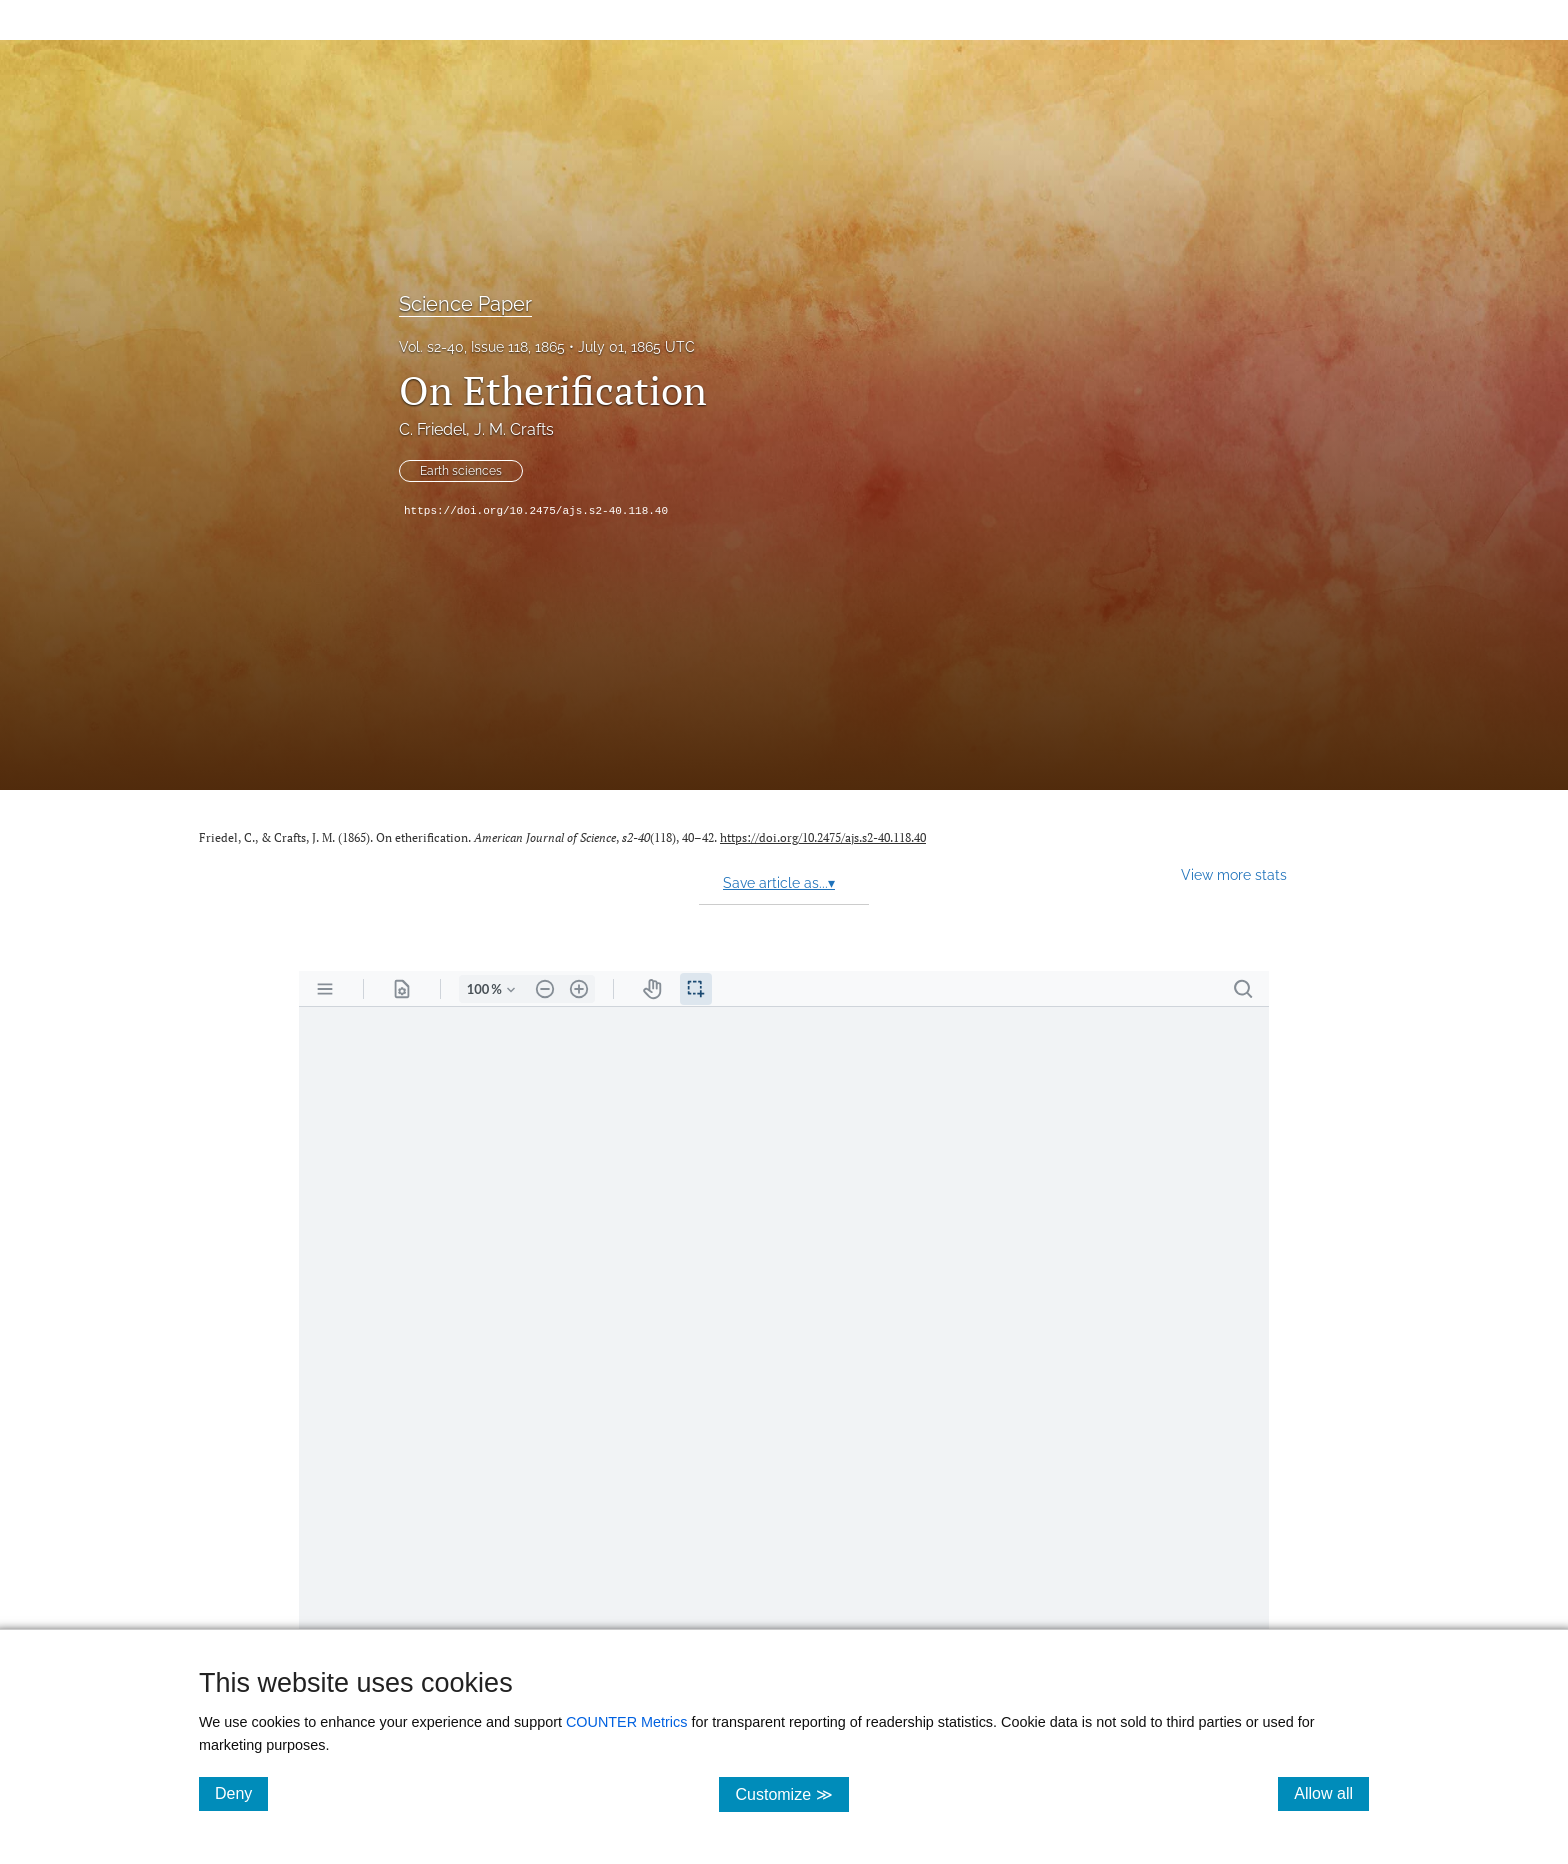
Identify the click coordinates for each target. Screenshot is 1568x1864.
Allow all (1331, 1793)
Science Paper (465, 304)
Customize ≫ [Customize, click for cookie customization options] (791, 1793)
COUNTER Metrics (627, 1722)
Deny (241, 1793)
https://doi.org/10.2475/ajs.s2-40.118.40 (536, 511)
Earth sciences (461, 471)
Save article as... (779, 883)
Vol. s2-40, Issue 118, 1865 (482, 347)
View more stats (1234, 874)
